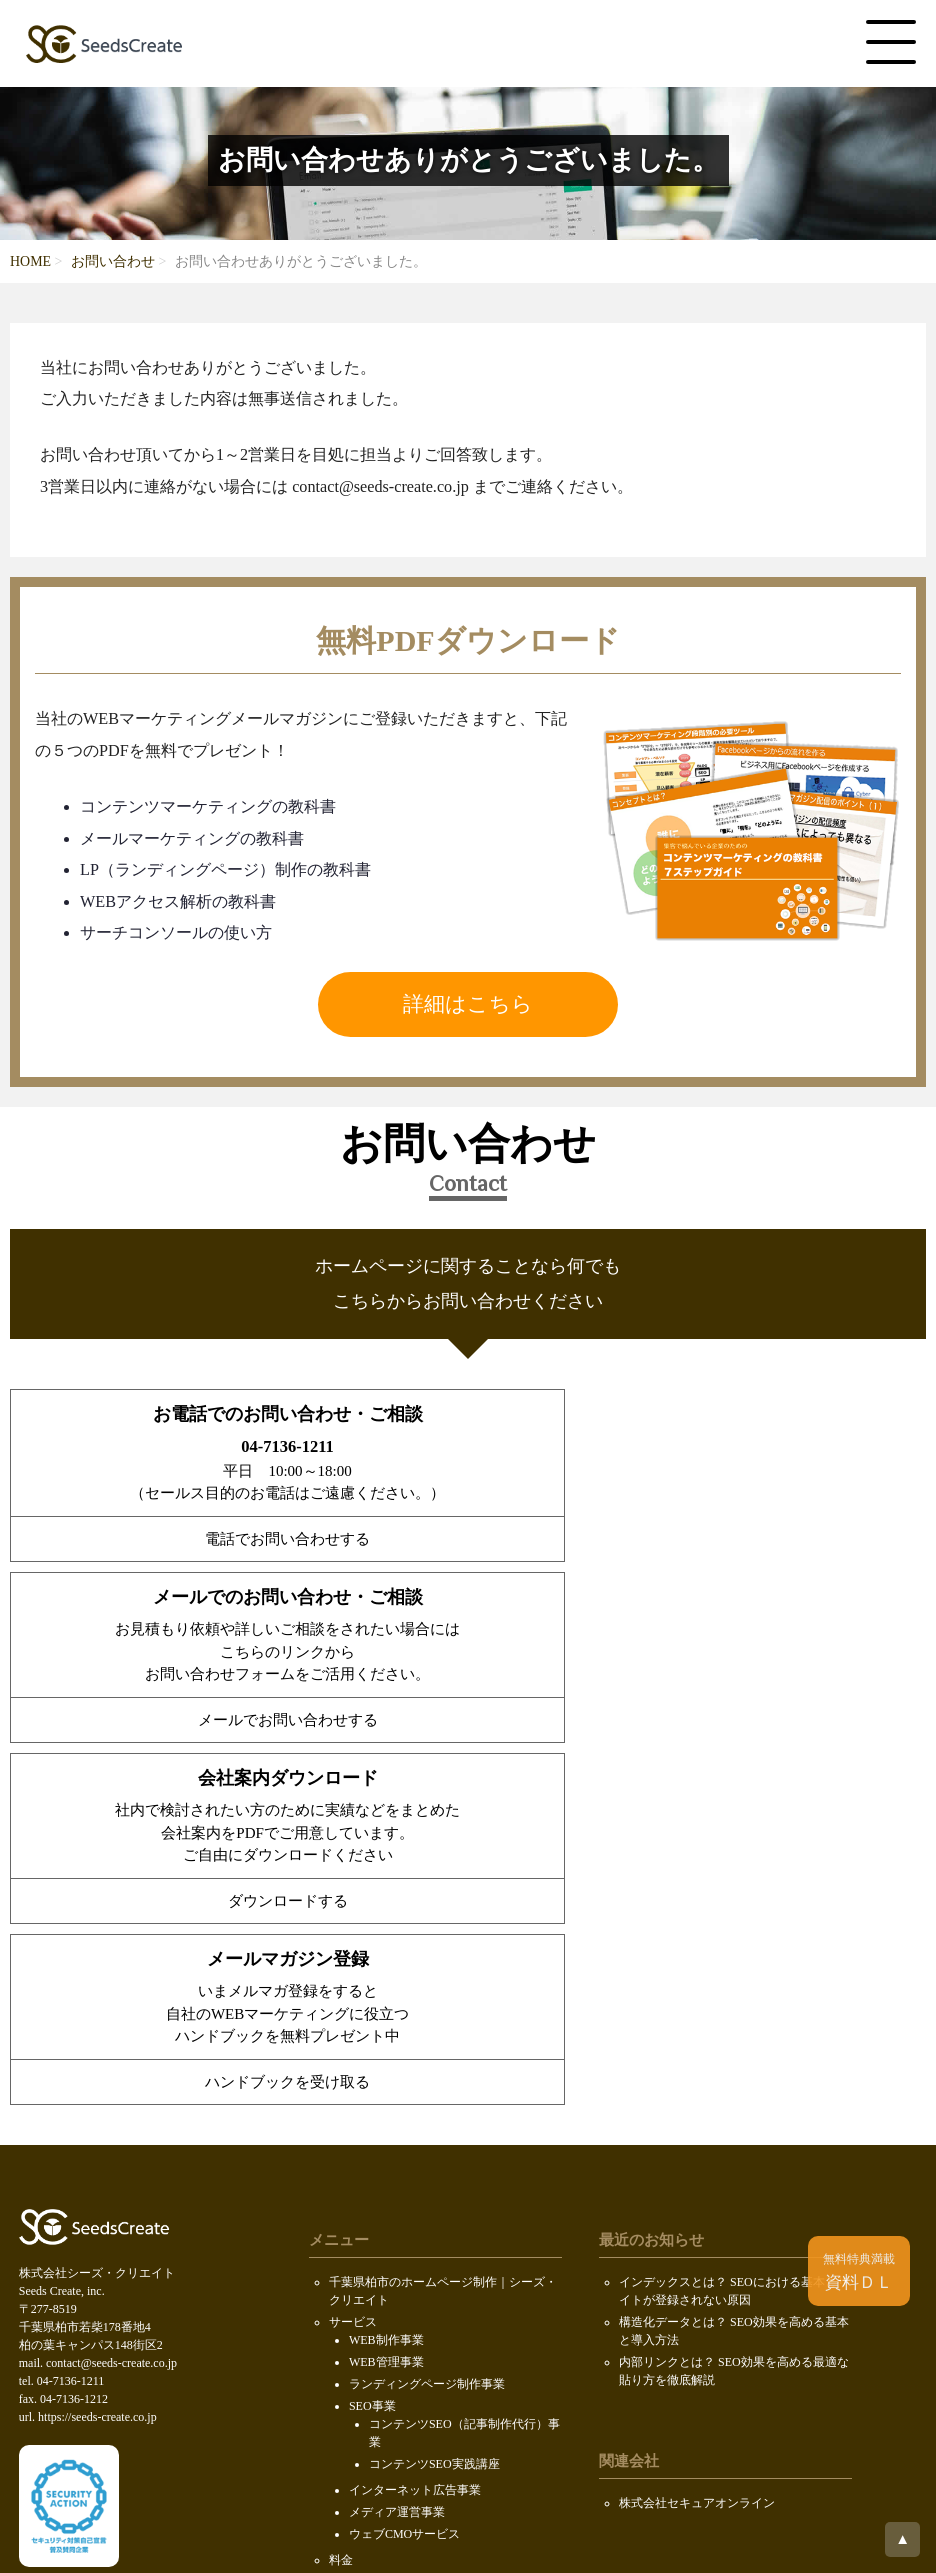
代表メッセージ (391, 2221)
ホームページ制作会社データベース (715, 2269)
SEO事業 (372, 2027)
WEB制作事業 (386, 1961)
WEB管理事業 (386, 1983)
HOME (30, 261)
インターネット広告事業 (415, 2111)
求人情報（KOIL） (399, 2243)
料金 (341, 2181)
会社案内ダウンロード (389, 2269)
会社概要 (353, 2203)
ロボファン (649, 2247)
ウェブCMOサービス (404, 2155)
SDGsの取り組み (373, 2335)
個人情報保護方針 (377, 2357)
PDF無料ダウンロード (388, 2291)
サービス (353, 1943)
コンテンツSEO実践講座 (434, 2085)
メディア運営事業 (397, 2133)
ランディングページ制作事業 (427, 2005)
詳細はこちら (468, 1004)
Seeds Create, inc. (465, 2468)
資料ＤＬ (859, 2272)
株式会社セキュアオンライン (697, 2124)
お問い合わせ (113, 261)
